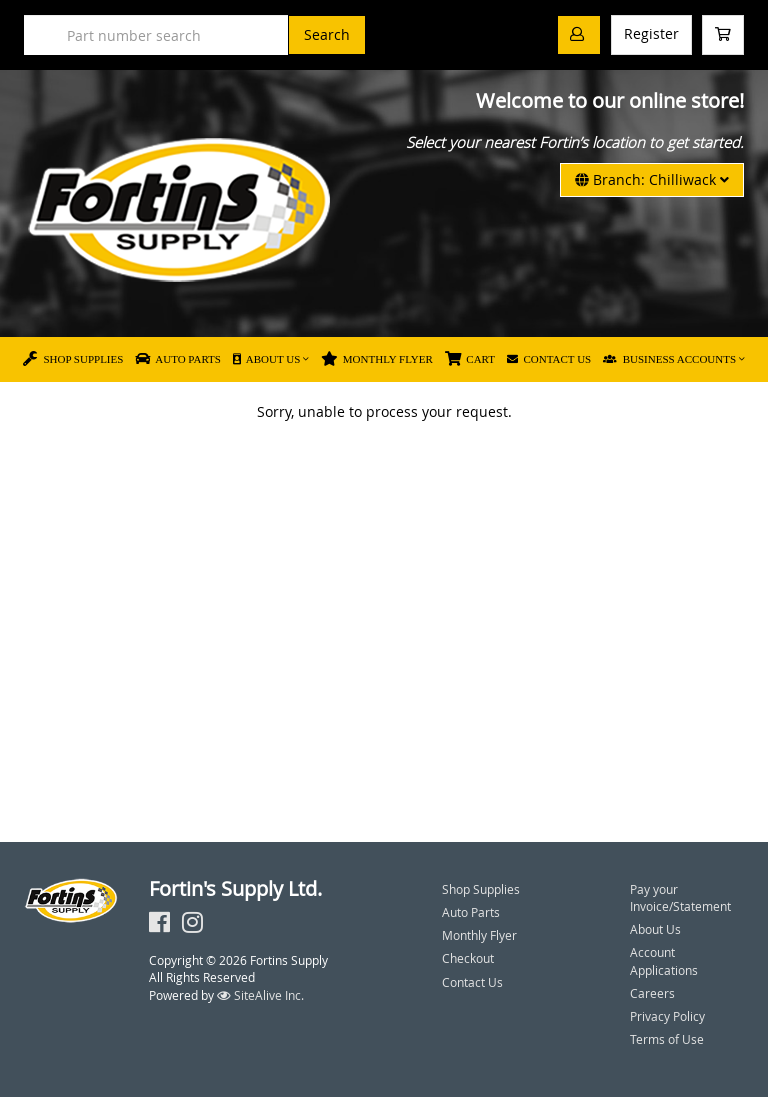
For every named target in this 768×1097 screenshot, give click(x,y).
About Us (266, 359)
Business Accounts (669, 359)
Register (651, 33)
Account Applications (664, 960)
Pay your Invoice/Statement (680, 897)
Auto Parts (178, 359)
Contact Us (549, 359)
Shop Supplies (73, 359)
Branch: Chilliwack (652, 179)
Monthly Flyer (376, 359)
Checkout (468, 958)
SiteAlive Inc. (260, 995)
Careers (652, 993)
